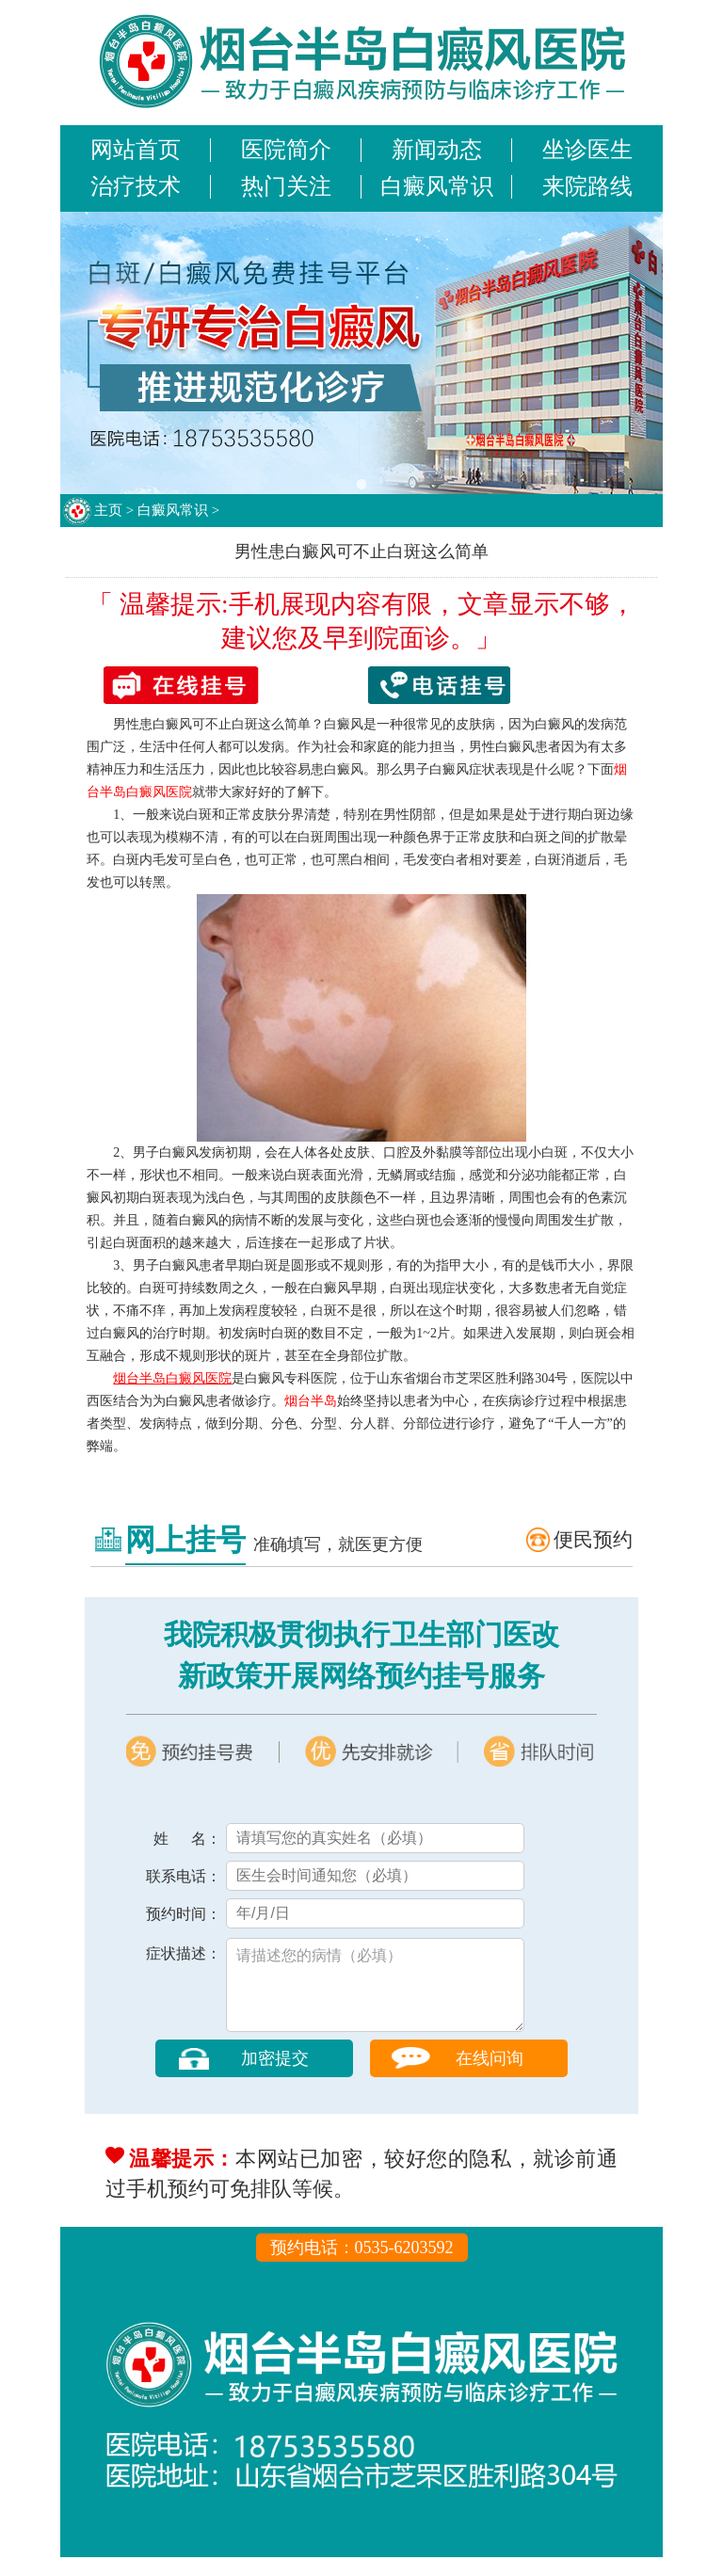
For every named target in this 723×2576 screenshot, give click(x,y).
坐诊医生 (587, 149)
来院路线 (587, 186)
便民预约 (593, 1539)
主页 (108, 510)
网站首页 (135, 149)
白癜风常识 (436, 186)
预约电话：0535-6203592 (362, 2266)
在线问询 (489, 2077)
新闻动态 (437, 149)
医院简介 (286, 149)
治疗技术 (135, 186)
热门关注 (286, 186)
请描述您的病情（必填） (375, 1994)
